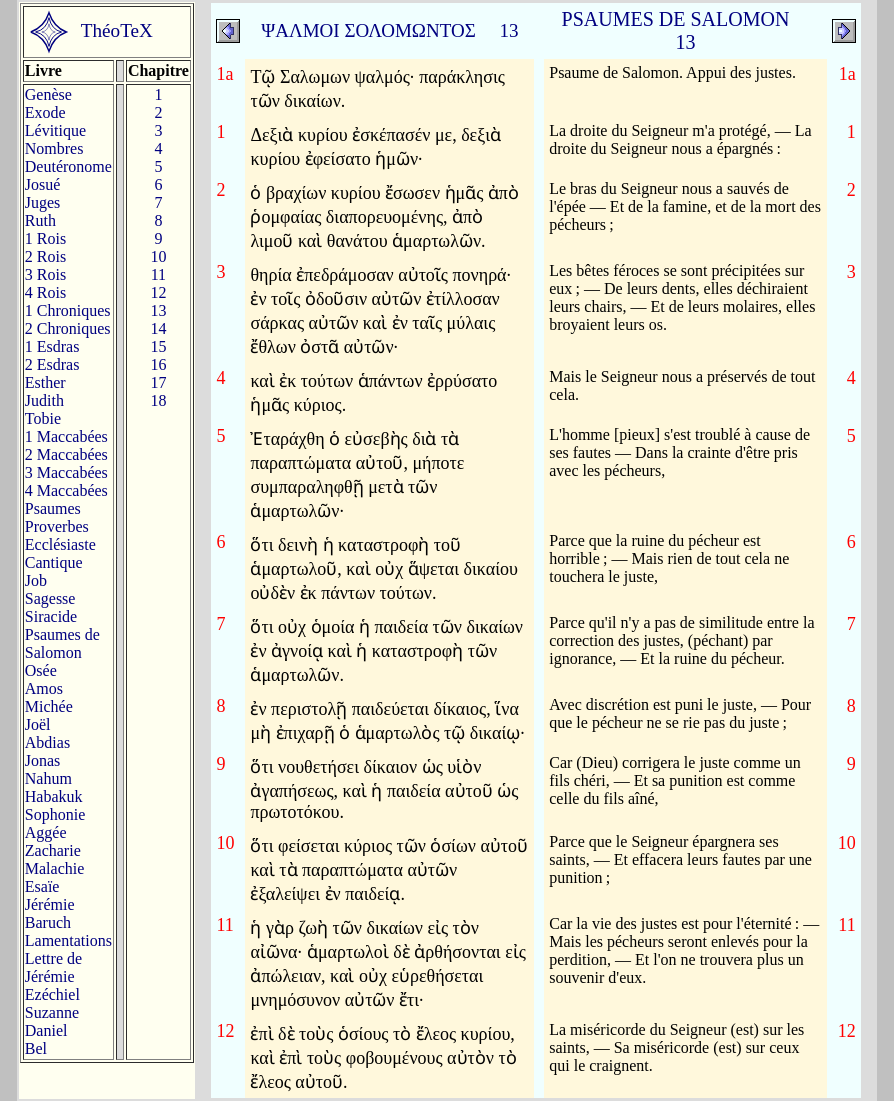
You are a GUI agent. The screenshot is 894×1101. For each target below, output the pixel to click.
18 (158, 400)
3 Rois (45, 274)
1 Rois (45, 238)
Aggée (46, 832)
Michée (49, 706)
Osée (41, 670)
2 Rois (45, 256)
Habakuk (54, 796)
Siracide (51, 616)
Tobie (43, 418)
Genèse (48, 94)
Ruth (40, 220)
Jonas (43, 760)
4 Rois (45, 292)
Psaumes (53, 508)
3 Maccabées (66, 472)
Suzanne (52, 1012)
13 (158, 310)
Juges (43, 202)
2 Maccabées (66, 454)
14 (158, 328)
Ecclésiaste (60, 544)
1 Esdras (52, 346)
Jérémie (50, 904)
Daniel (46, 1030)
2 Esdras (52, 364)
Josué (43, 184)
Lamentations (68, 940)
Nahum (48, 778)
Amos (44, 688)
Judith (44, 400)
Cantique (54, 562)
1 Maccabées (66, 436)
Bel (36, 1048)
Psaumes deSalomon (62, 643)
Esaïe (42, 886)
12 (158, 292)
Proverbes (57, 526)
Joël (38, 724)
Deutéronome (68, 166)
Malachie (55, 868)
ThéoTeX (117, 30)
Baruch (48, 922)
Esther (45, 382)
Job (36, 580)
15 (158, 346)
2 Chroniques (68, 328)
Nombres (54, 148)
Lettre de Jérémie (53, 967)
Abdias (47, 742)
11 (158, 274)
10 (158, 256)
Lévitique (55, 130)
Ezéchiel (52, 994)
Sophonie (55, 814)
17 (158, 382)
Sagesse (50, 598)
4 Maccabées (66, 490)
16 (158, 364)
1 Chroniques (68, 310)
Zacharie (53, 850)
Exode (45, 112)
